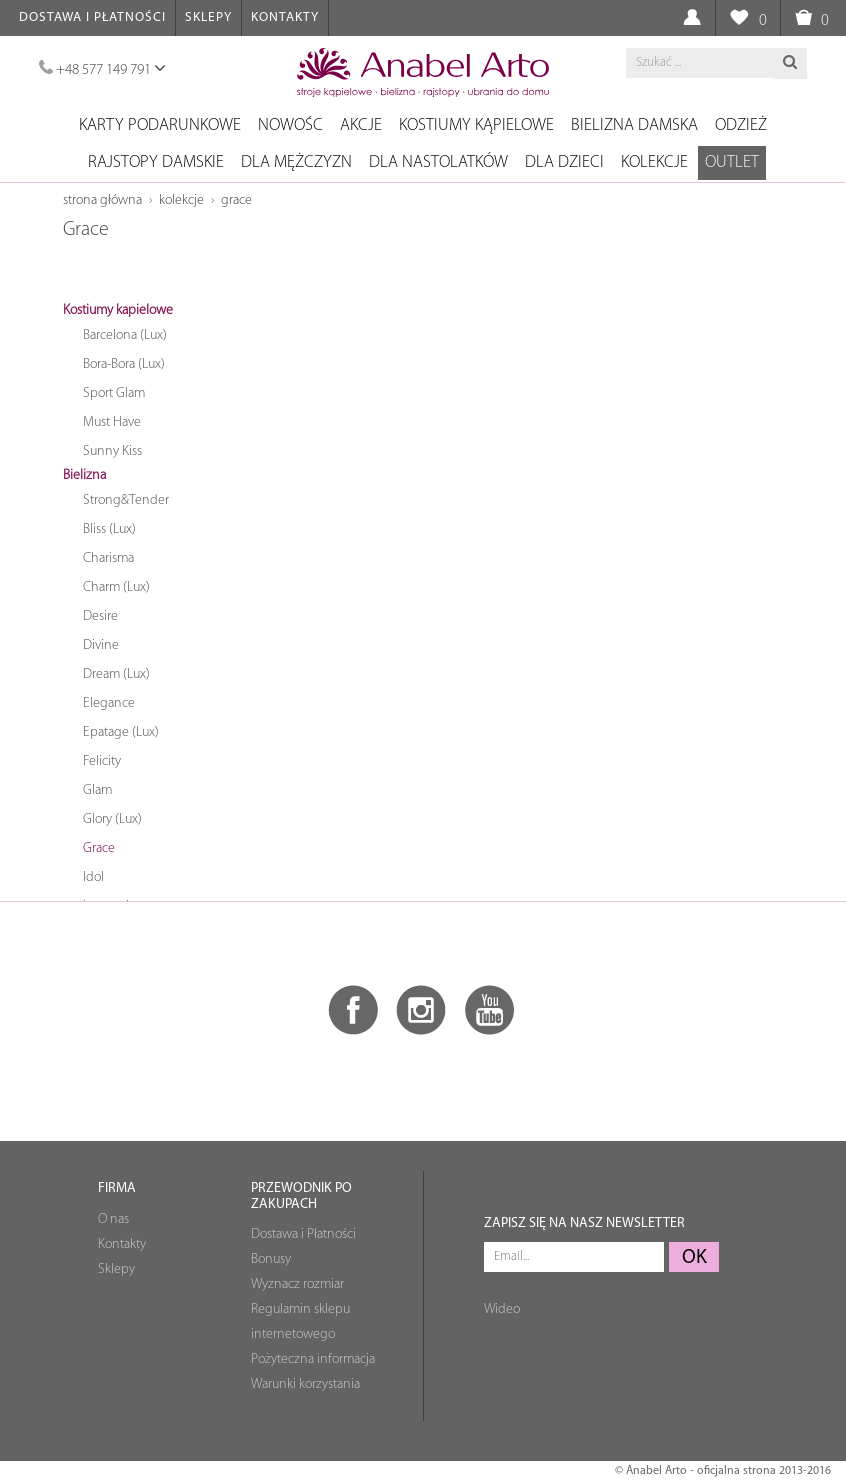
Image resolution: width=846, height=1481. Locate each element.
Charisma (108, 558)
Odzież (741, 125)
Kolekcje (654, 162)
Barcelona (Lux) (125, 335)
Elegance (109, 703)
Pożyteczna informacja (313, 1359)
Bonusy (271, 1259)
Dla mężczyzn (296, 162)
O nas (113, 1219)
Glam (97, 790)
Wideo (502, 1309)
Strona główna (102, 200)
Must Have (112, 422)
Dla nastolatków (438, 162)
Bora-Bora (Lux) (124, 364)
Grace (236, 200)
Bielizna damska (634, 125)
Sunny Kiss (112, 451)
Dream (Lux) (116, 674)
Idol (93, 877)
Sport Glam (114, 393)
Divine (101, 645)
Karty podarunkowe (160, 125)
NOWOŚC (290, 125)
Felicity (102, 761)
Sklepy (208, 17)
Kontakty (285, 17)
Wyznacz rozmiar (297, 1284)
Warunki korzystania (305, 1384)
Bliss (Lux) (109, 529)
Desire (100, 616)
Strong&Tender (126, 500)
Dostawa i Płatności (92, 17)
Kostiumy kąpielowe (476, 125)
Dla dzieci (564, 162)
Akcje (361, 125)
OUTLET (732, 162)
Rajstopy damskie (156, 162)
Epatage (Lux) (121, 732)
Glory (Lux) (112, 819)
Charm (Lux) (116, 587)
